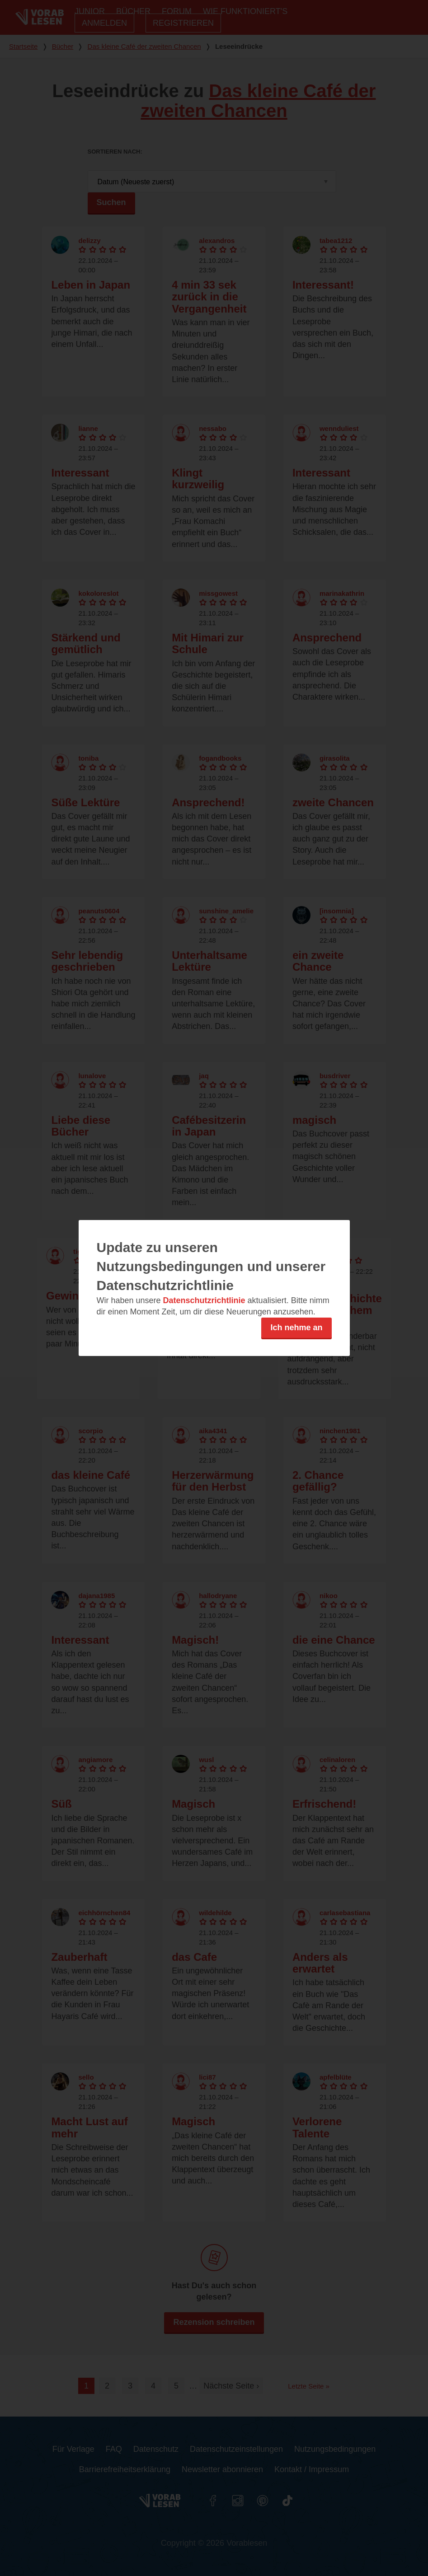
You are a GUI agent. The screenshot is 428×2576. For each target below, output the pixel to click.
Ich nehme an (296, 1327)
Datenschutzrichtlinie (204, 1300)
